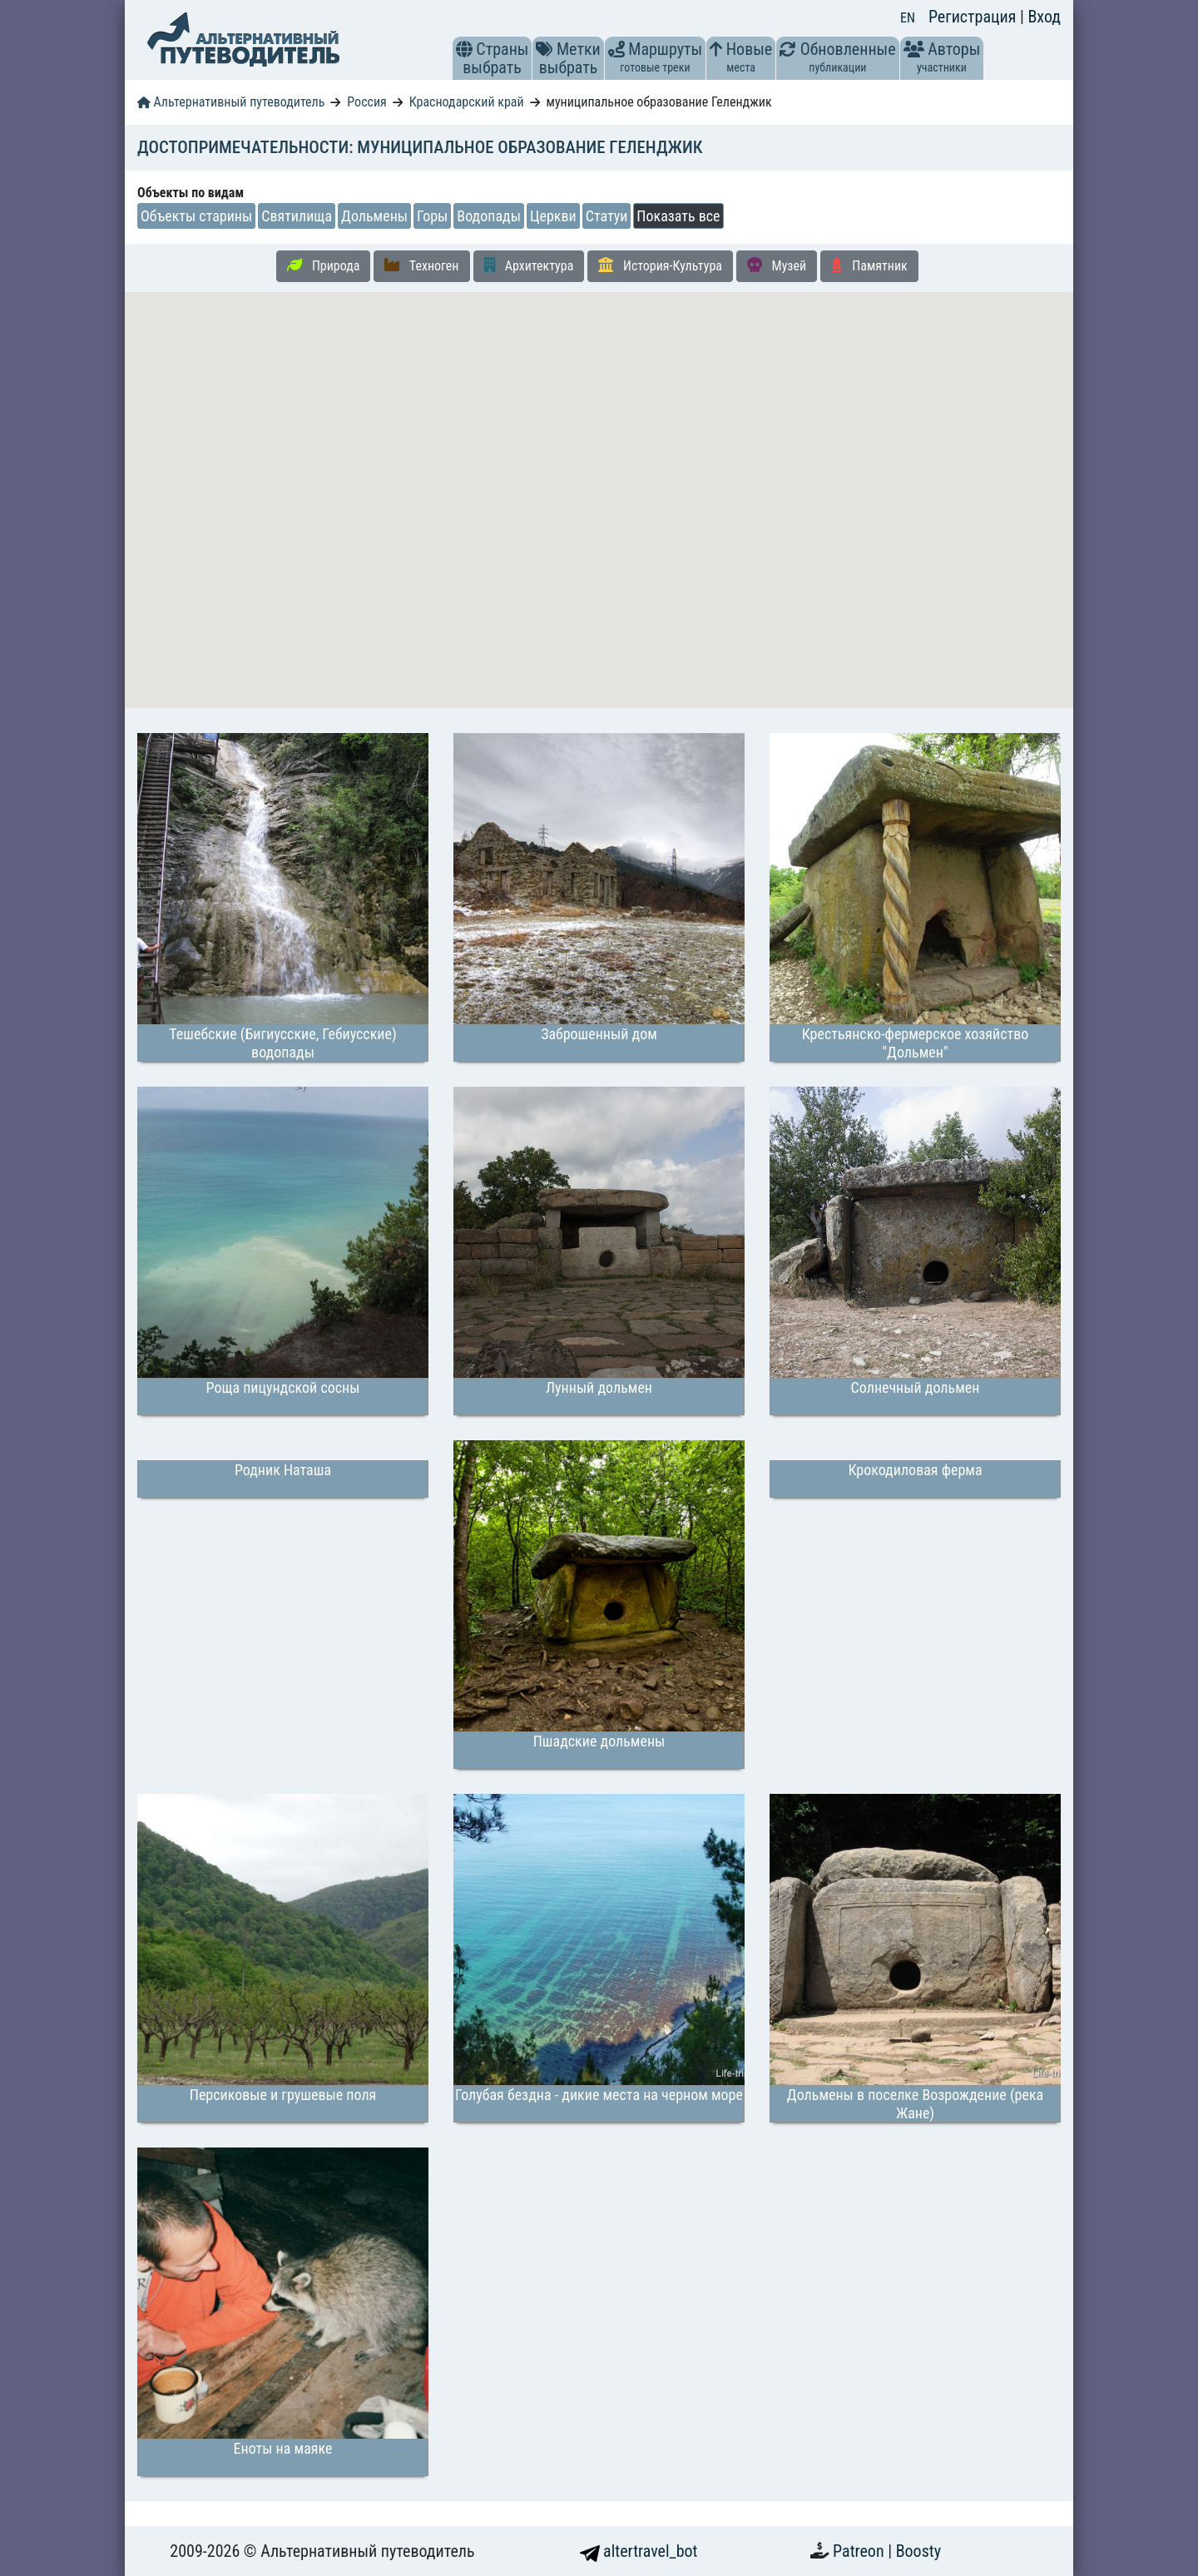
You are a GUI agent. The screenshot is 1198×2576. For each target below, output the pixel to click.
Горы (432, 216)
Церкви (553, 216)
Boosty (918, 2551)
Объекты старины (196, 216)
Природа (323, 265)
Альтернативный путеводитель (230, 102)
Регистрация (974, 17)
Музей (776, 265)
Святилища (296, 216)
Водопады (489, 216)
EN (907, 18)
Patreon (860, 2551)
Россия (366, 102)
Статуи (607, 216)
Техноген (421, 265)
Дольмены (374, 216)
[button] (464, 49)
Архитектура (529, 265)
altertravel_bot (639, 2551)
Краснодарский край (466, 102)
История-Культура (660, 265)
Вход (1044, 17)
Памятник (869, 265)
